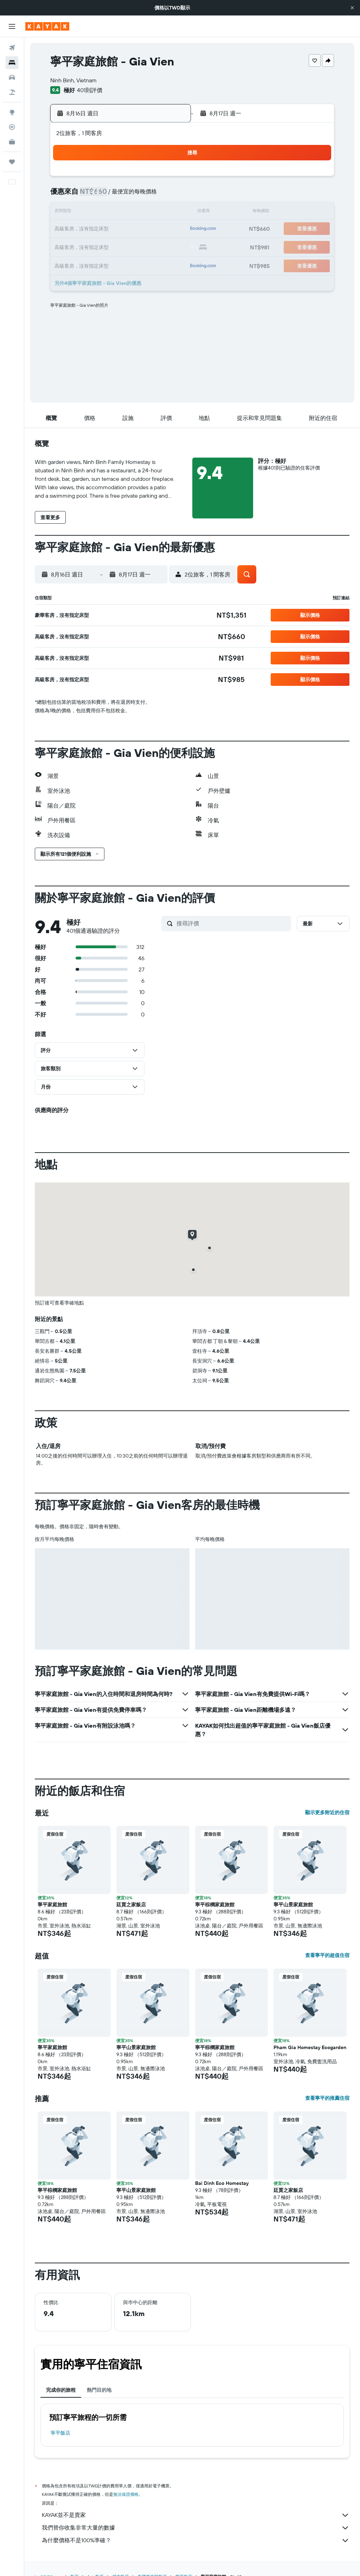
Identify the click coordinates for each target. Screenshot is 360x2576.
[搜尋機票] (12, 48)
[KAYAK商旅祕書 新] (12, 142)
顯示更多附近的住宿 (327, 1812)
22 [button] (168, 229)
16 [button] (67, 229)
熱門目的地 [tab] (99, 2390)
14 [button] (151, 212)
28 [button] (151, 246)
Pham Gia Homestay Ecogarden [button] (310, 2047)
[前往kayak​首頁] (47, 26)
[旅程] (12, 162)
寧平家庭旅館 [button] (52, 1904)
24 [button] (84, 246)
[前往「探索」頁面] (12, 112)
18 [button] (101, 229)
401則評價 (89, 90)
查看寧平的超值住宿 (327, 1955)
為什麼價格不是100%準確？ (195, 2540)
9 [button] (67, 212)
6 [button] (134, 195)
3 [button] (84, 195)
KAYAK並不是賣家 (195, 2515)
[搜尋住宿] (12, 63)
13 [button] (134, 212)
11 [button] (101, 212)
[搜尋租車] (12, 77)
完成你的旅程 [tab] (61, 2390)
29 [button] (168, 246)
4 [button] (101, 195)
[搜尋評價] (232, 923)
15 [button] (168, 212)
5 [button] (118, 195)
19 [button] (118, 229)
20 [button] (134, 229)
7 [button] (151, 195)
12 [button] (118, 212)
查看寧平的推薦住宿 (327, 2098)
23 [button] (67, 246)
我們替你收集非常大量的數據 (195, 2528)
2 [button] (67, 195)
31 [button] (84, 263)
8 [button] (168, 195)
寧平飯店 (60, 2433)
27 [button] (135, 246)
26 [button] (118, 246)
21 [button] (151, 229)
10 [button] (84, 212)
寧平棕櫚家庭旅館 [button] (214, 1904)
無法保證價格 (126, 2494)
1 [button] (168, 178)
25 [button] (101, 246)
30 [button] (67, 263)
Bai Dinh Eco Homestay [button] (222, 2183)
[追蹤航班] (12, 127)
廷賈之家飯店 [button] (131, 1904)
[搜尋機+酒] (12, 92)
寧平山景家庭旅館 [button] (293, 1904)
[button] (352, 7)
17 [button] (84, 229)
